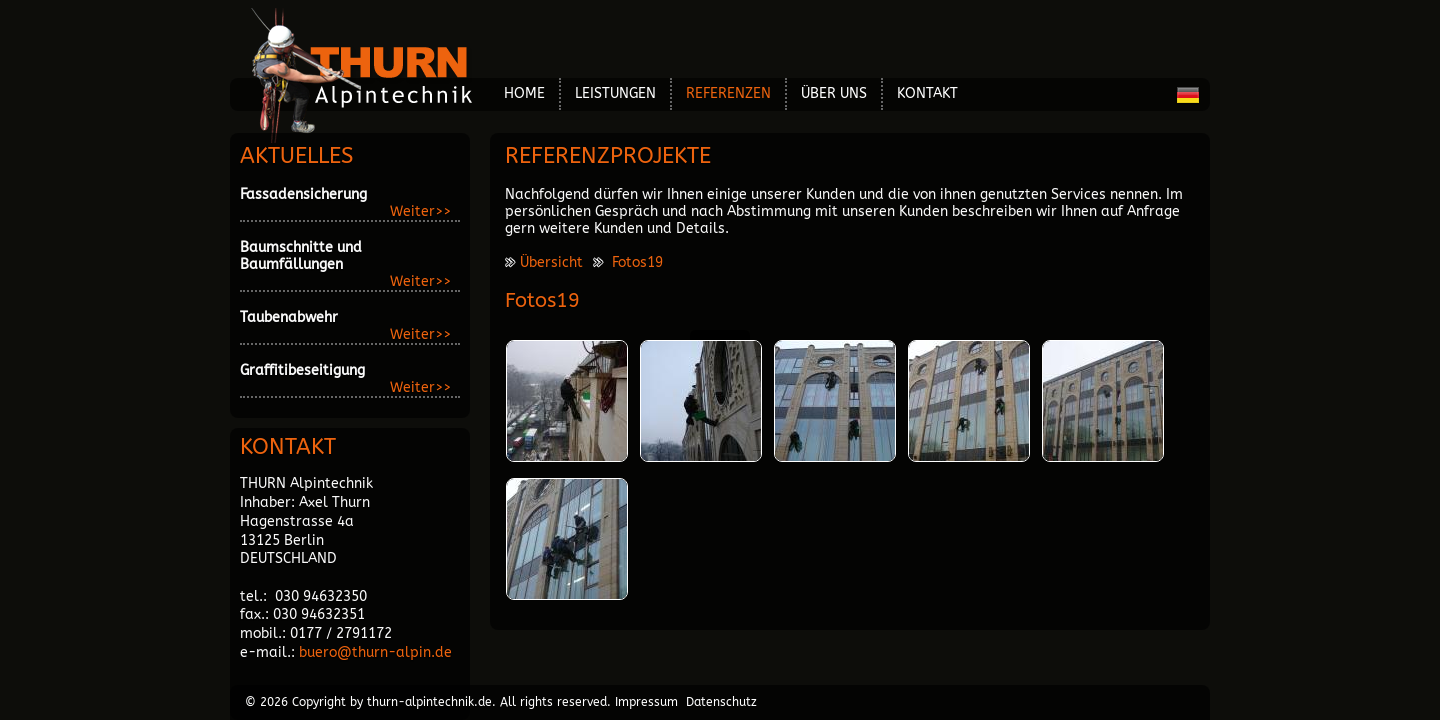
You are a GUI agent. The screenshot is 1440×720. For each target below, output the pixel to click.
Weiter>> (420, 211)
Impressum (646, 702)
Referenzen (728, 93)
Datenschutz (721, 702)
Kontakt (927, 93)
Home (524, 93)
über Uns (834, 93)
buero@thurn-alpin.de (375, 652)
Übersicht (551, 262)
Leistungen (615, 93)
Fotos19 (637, 262)
